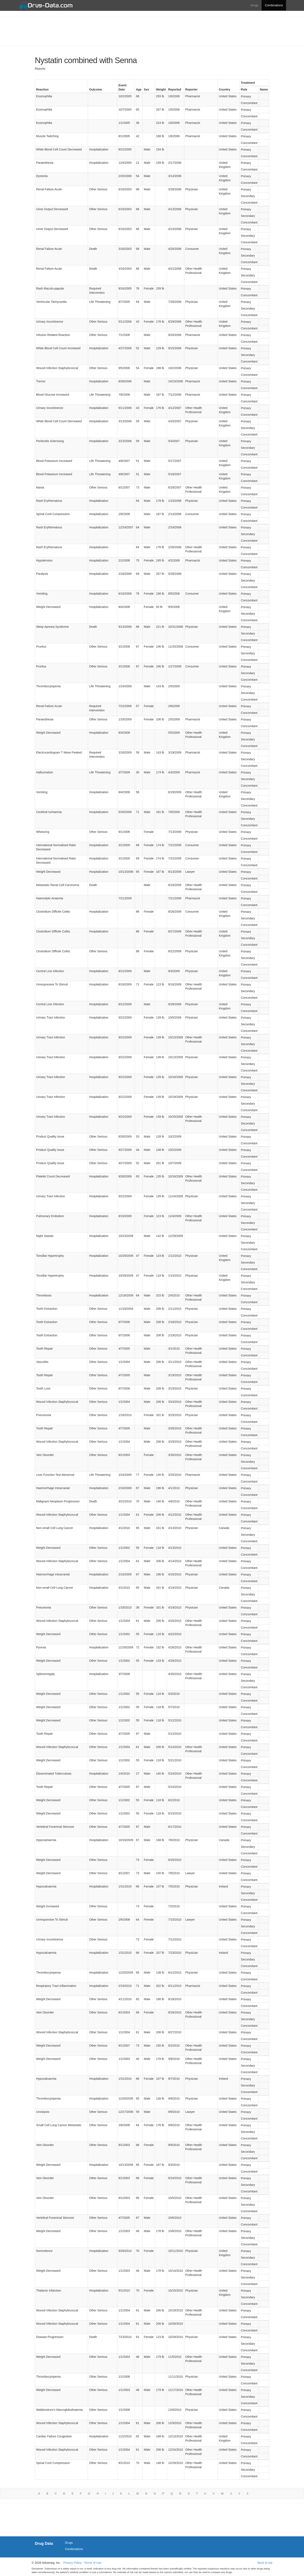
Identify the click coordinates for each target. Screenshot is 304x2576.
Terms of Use (92, 2562)
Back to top (265, 2562)
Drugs (254, 5)
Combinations (274, 5)
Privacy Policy (72, 2562)
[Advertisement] (152, 30)
